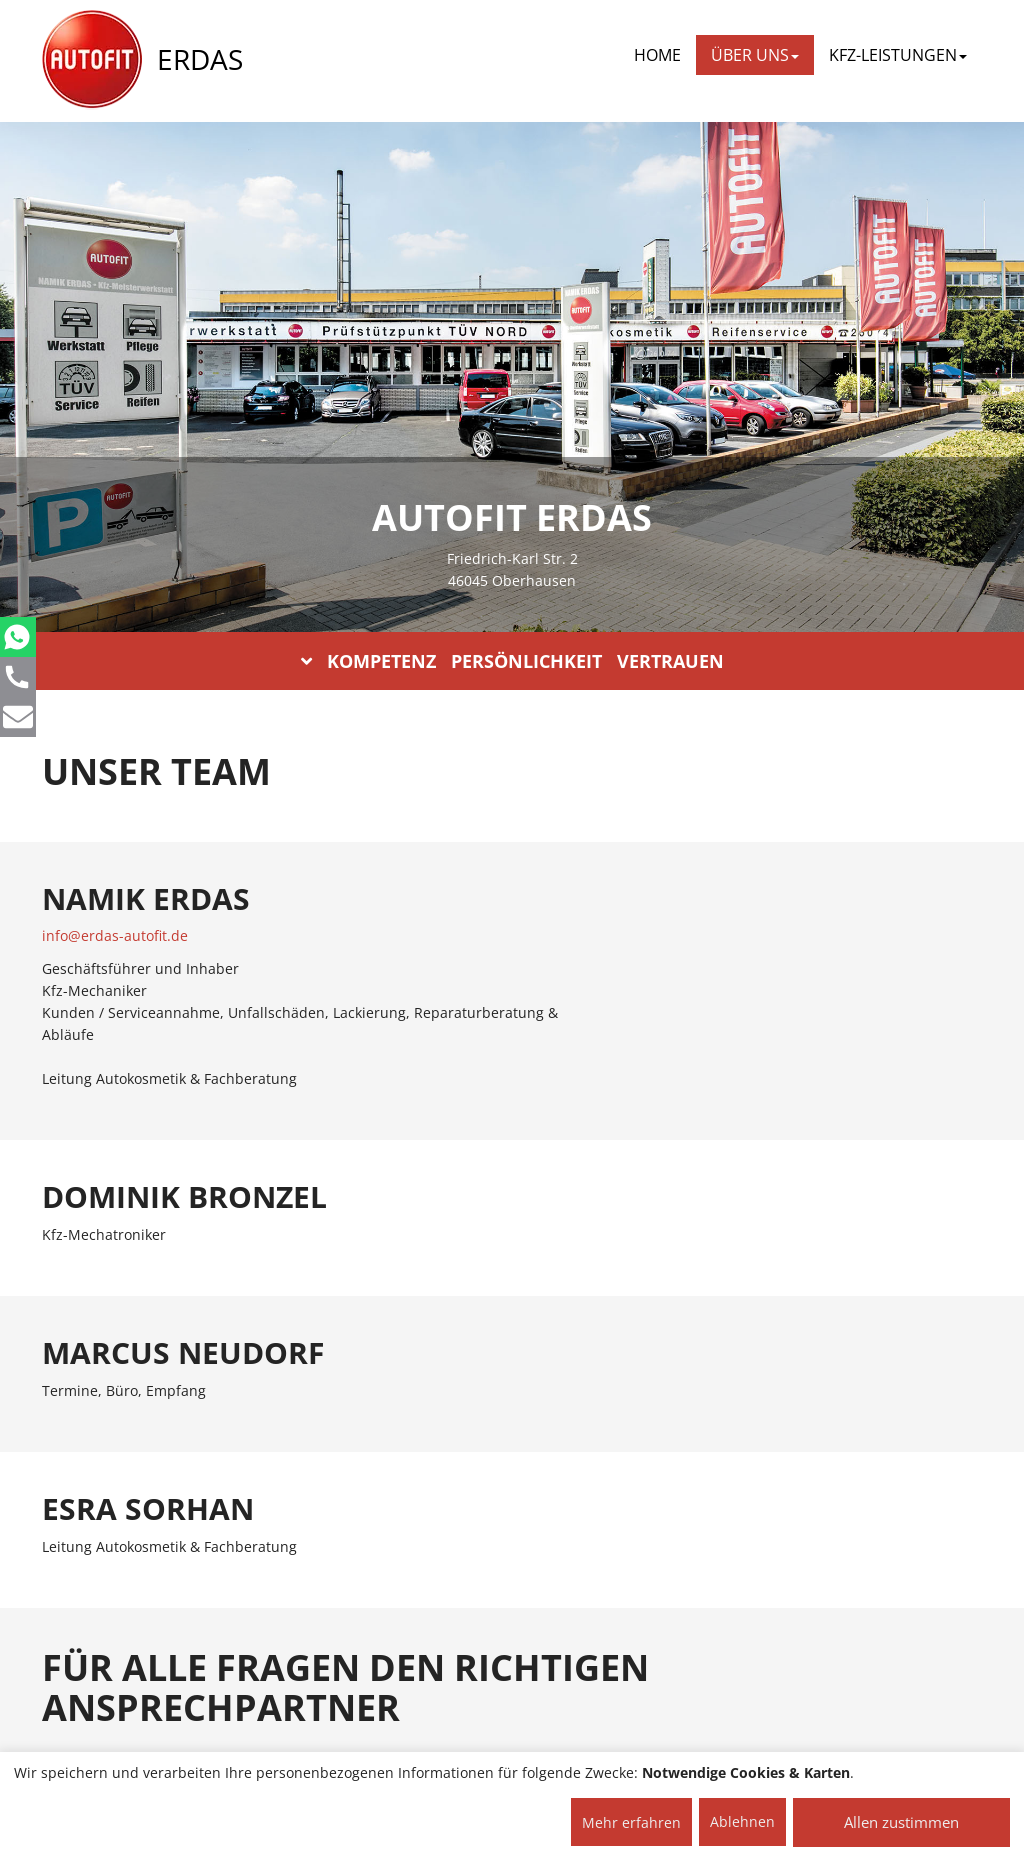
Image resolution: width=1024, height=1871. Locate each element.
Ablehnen (742, 1821)
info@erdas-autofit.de (115, 935)
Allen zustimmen (901, 1822)
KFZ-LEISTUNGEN (898, 55)
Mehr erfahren (631, 1822)
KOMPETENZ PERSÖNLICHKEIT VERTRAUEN (512, 661)
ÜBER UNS (755, 55)
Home (657, 55)
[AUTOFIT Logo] (92, 60)
